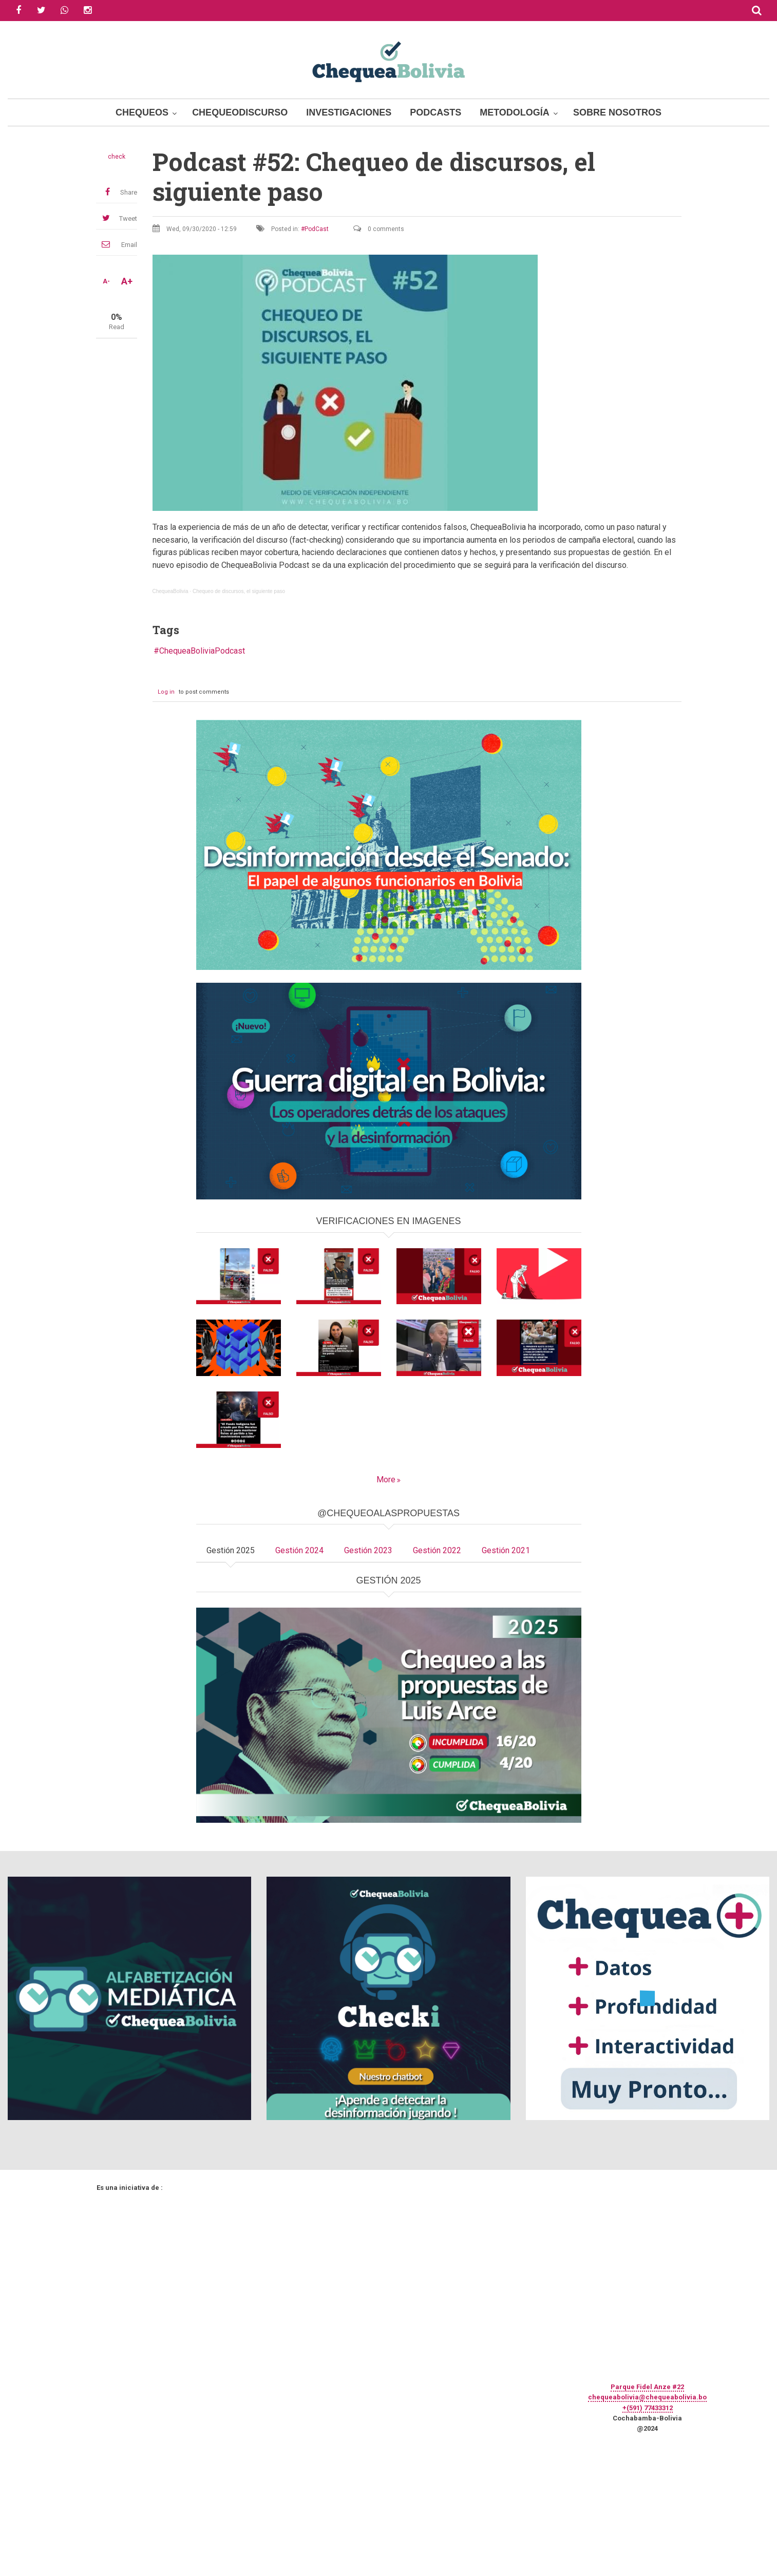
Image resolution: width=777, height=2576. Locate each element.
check (116, 156)
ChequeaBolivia (170, 591)
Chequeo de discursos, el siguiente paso (239, 591)
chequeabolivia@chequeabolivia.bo (647, 2397)
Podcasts (435, 112)
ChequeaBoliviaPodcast (202, 651)
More (385, 1479)
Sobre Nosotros (617, 112)
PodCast (317, 229)
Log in (166, 692)
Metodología (514, 112)
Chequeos (142, 112)
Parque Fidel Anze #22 (647, 2387)
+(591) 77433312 (647, 2408)
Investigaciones (348, 112)
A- (106, 281)
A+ (126, 281)
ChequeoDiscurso (240, 112)
